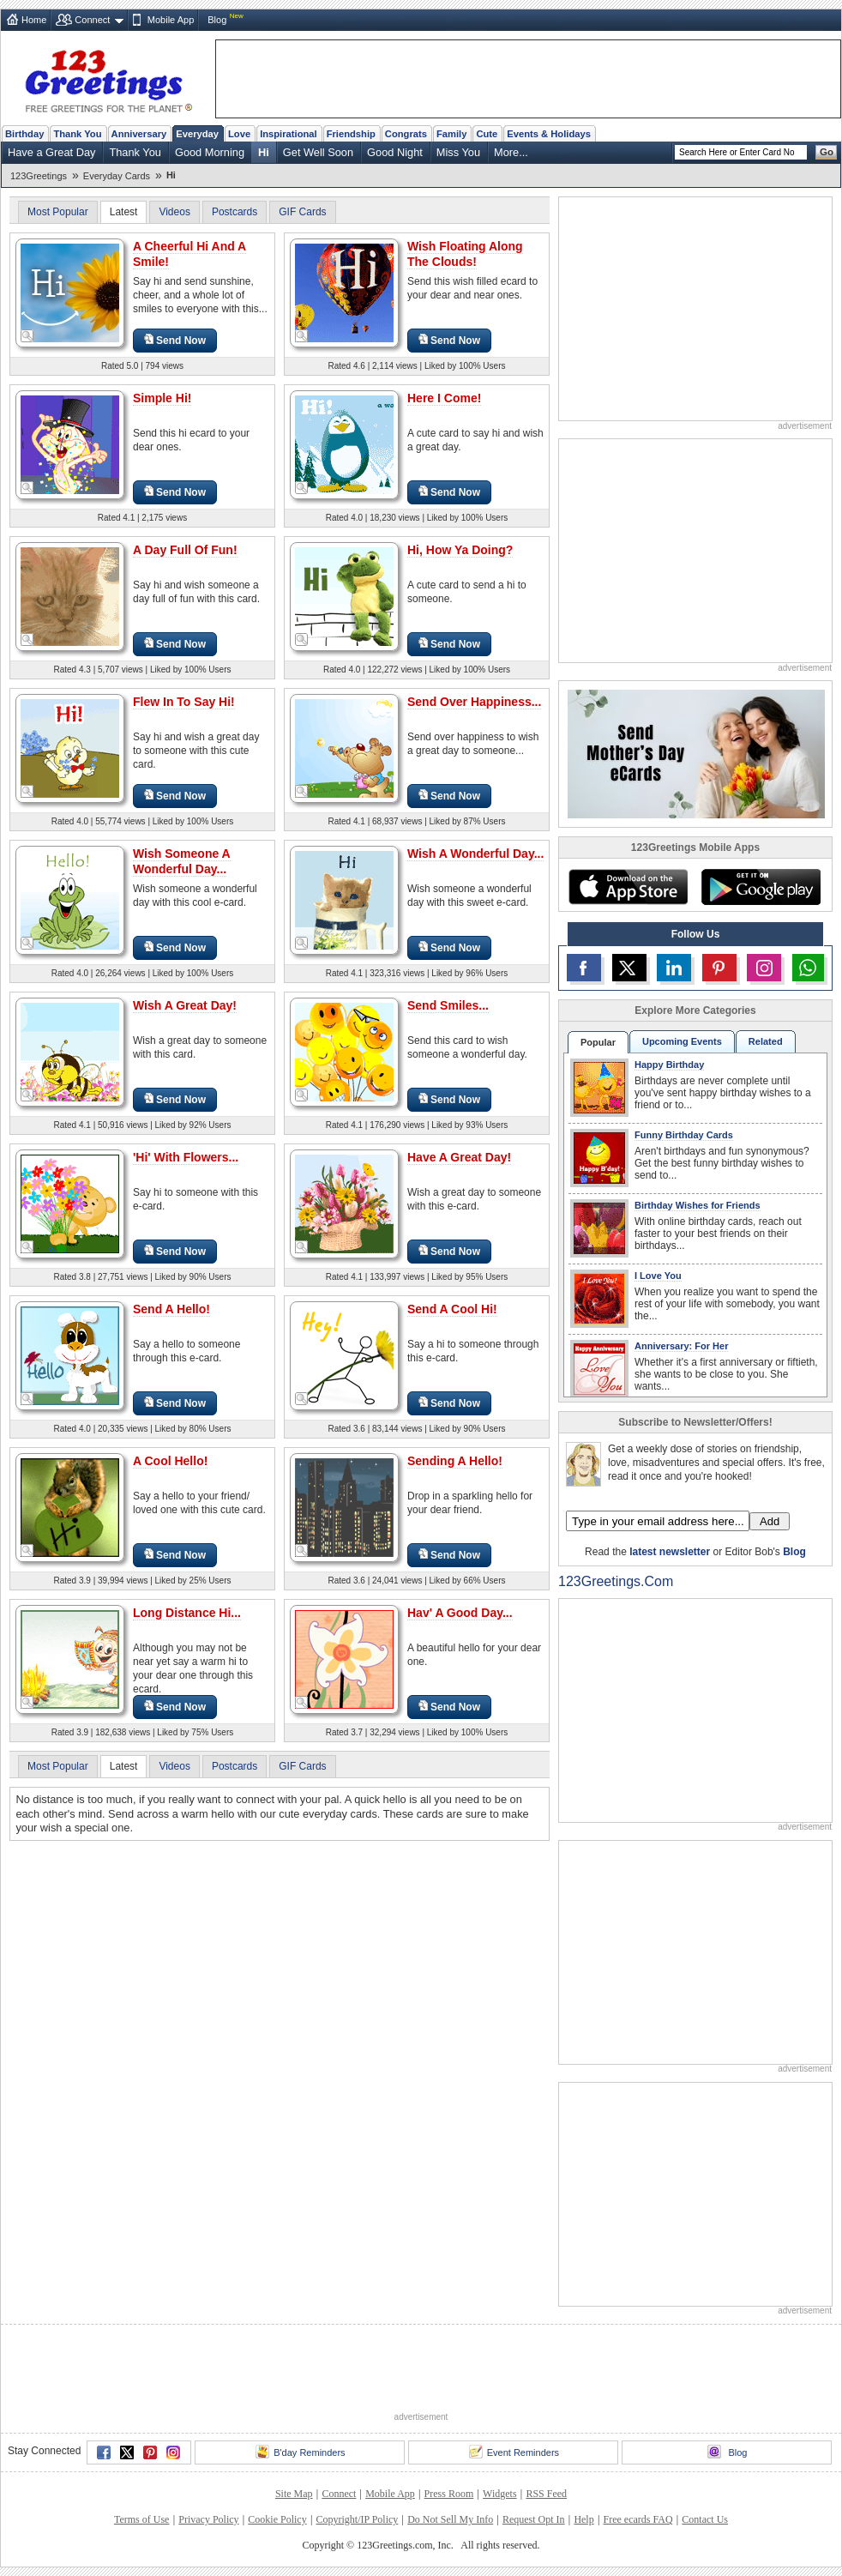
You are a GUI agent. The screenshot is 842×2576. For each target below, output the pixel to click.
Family (451, 134)
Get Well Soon (318, 152)
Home (33, 20)
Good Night (395, 152)
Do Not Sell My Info (450, 2519)
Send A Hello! (171, 1309)
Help (583, 2519)
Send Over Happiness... (474, 702)
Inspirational (288, 134)
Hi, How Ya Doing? (460, 550)
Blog (216, 20)
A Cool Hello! (170, 1461)
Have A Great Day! (459, 1157)
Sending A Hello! (454, 1461)
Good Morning (209, 152)
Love (239, 134)
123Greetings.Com (615, 1581)
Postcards (234, 212)
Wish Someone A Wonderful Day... (182, 861)
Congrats (406, 134)
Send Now (175, 340)
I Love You (658, 1275)
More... (511, 152)
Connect (92, 20)
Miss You (458, 152)
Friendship (351, 134)
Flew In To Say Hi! (184, 702)
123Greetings (38, 176)
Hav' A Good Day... (460, 1613)
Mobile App (170, 20)
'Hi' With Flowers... (185, 1157)
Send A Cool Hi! (452, 1309)
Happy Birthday (669, 1064)
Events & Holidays (549, 134)
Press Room (449, 2494)
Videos (174, 212)
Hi (263, 152)
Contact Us (705, 2519)
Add (769, 1521)
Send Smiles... (448, 1005)
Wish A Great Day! (185, 1005)
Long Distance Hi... (187, 1613)
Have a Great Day (51, 152)
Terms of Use (141, 2519)
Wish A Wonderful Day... (475, 853)
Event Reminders (514, 2451)
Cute (486, 134)
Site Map (294, 2494)
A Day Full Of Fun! (185, 550)
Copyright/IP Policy (357, 2519)
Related (766, 1041)
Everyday (197, 134)
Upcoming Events (682, 1041)
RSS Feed (546, 2494)
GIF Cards (302, 212)
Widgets (500, 2494)
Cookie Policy (277, 2519)
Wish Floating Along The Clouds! (465, 253)
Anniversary (139, 134)
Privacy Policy (208, 2519)
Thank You (77, 134)
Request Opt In (533, 2519)
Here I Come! (444, 398)
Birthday (24, 134)
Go (826, 152)
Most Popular (57, 212)
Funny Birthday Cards (684, 1135)
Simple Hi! (162, 398)
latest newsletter (669, 1552)
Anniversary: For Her (681, 1346)
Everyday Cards (116, 176)
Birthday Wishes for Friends (698, 1205)
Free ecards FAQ (637, 2519)
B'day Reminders (300, 2451)
